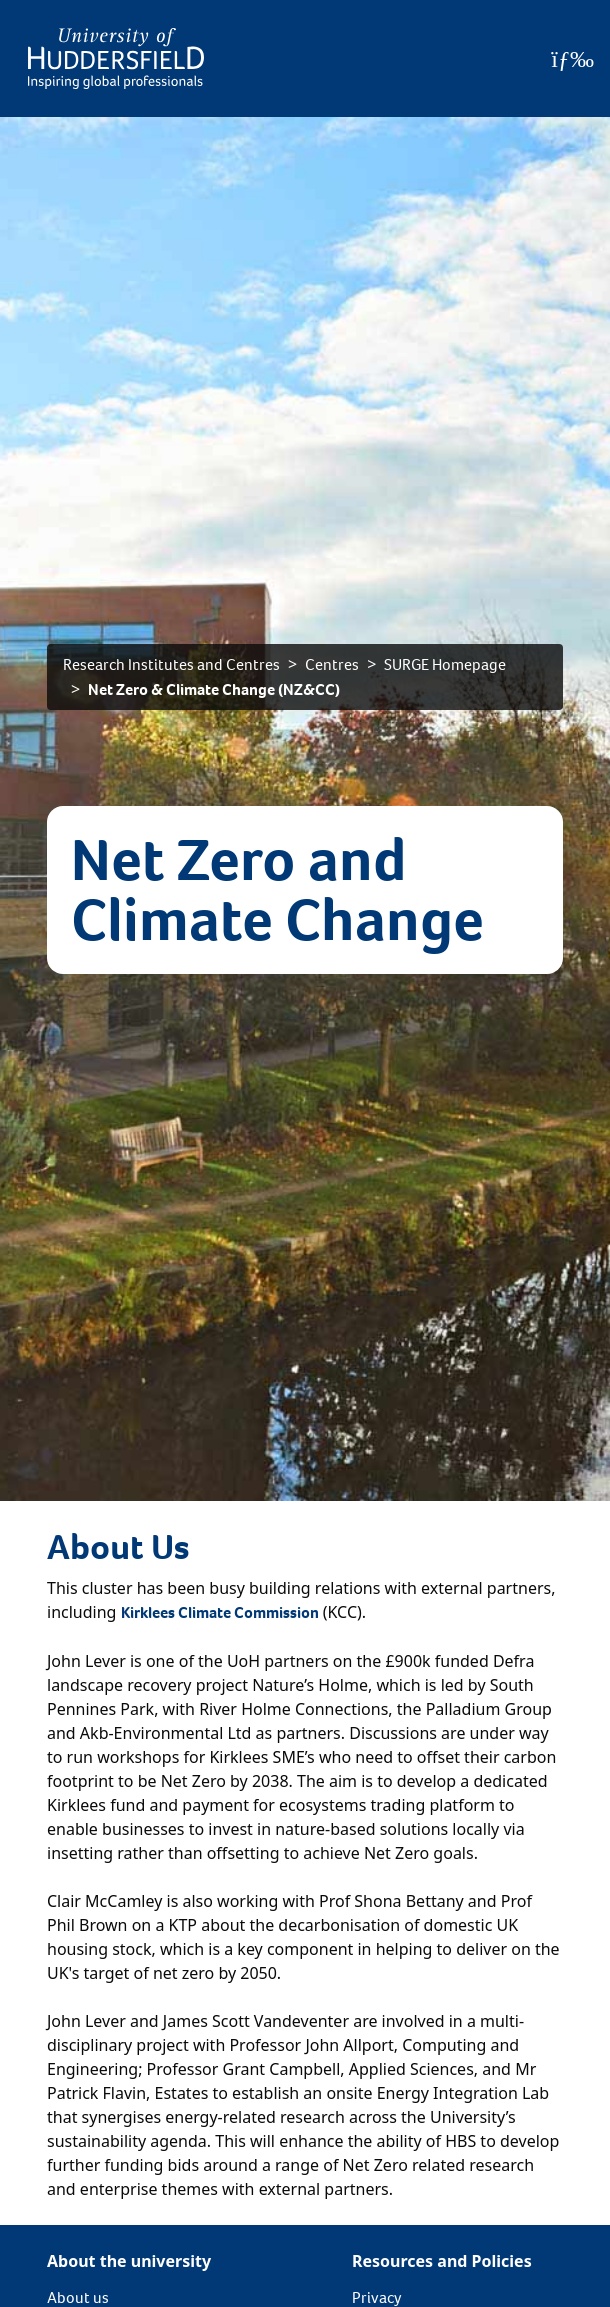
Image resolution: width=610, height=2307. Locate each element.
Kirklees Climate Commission (220, 1612)
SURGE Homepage (445, 664)
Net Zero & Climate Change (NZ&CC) (214, 689)
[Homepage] (116, 58)
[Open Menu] (572, 59)
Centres (332, 664)
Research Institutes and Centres (171, 664)
